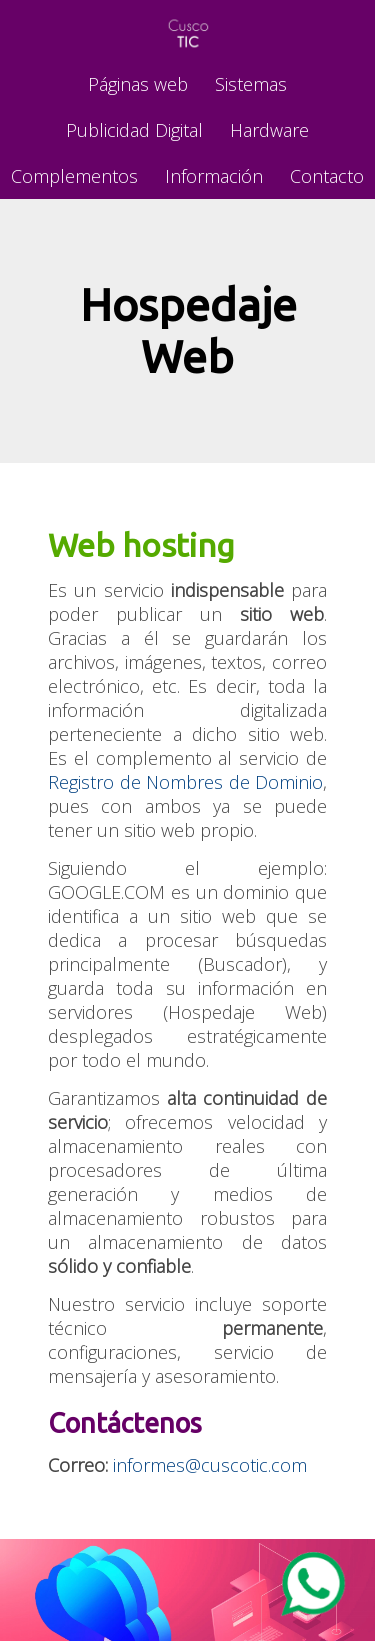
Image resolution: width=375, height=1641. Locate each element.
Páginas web (138, 84)
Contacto (327, 176)
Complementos (74, 176)
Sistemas (251, 84)
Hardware (269, 130)
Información (214, 176)
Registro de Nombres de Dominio (185, 782)
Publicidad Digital (134, 130)
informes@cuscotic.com (210, 1465)
